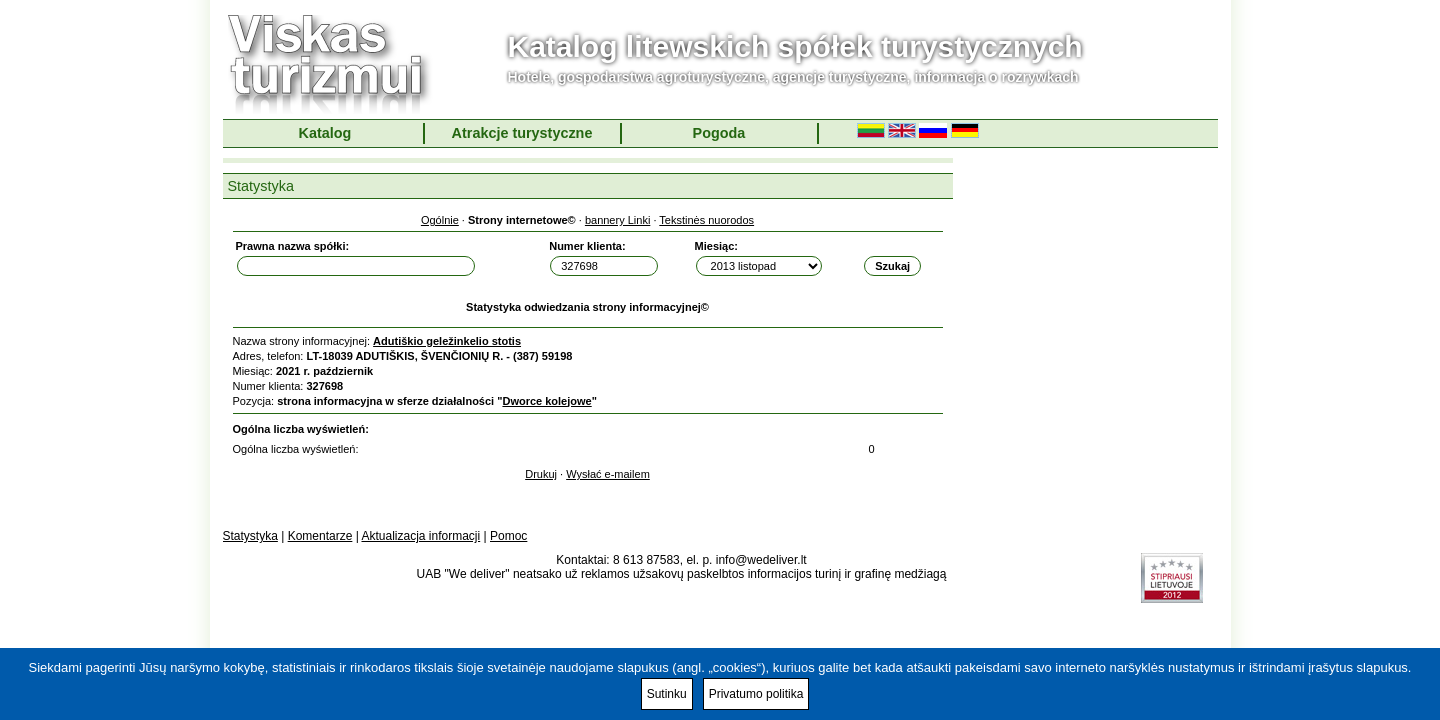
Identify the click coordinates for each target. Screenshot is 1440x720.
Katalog (325, 133)
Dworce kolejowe (546, 401)
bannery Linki (617, 220)
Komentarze (320, 536)
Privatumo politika (756, 694)
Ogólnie (440, 220)
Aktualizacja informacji (420, 536)
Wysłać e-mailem (608, 474)
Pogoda (719, 133)
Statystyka (250, 536)
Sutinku (667, 694)
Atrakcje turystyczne (522, 133)
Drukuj (541, 474)
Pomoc (508, 536)
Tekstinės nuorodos (706, 220)
